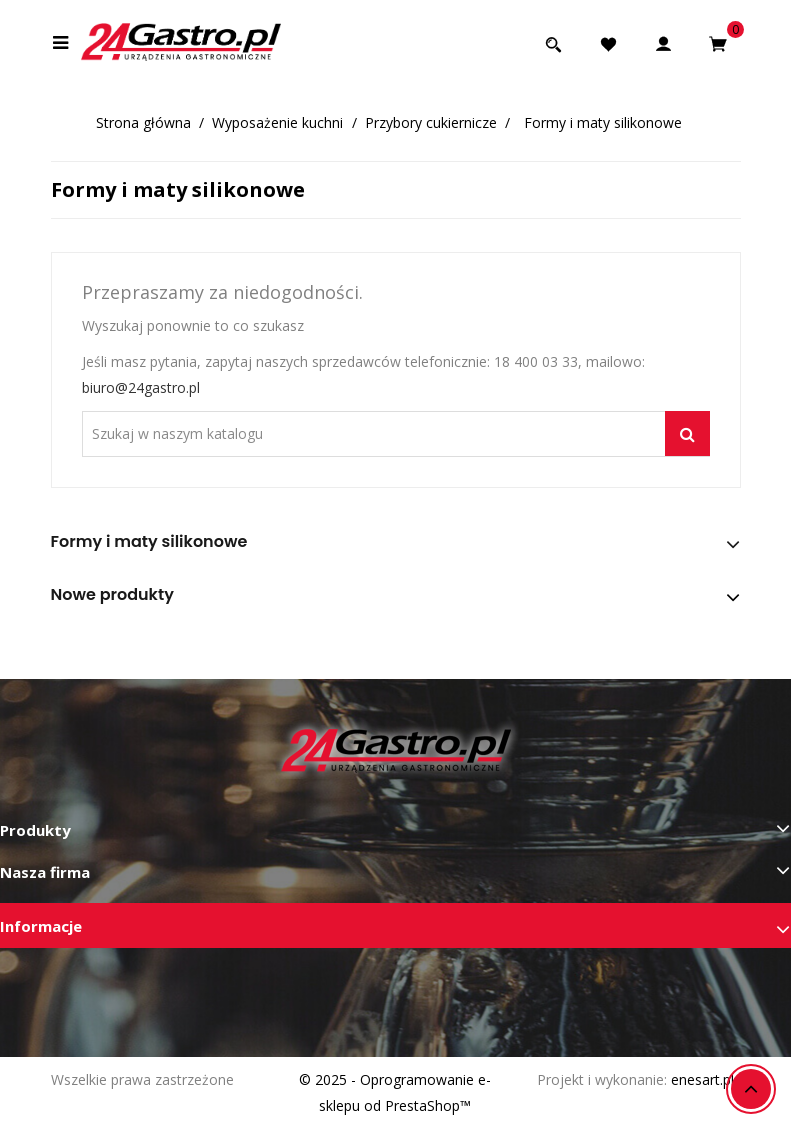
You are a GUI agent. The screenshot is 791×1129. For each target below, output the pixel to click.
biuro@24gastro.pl (141, 387)
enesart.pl (702, 1079)
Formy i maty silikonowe (149, 541)
